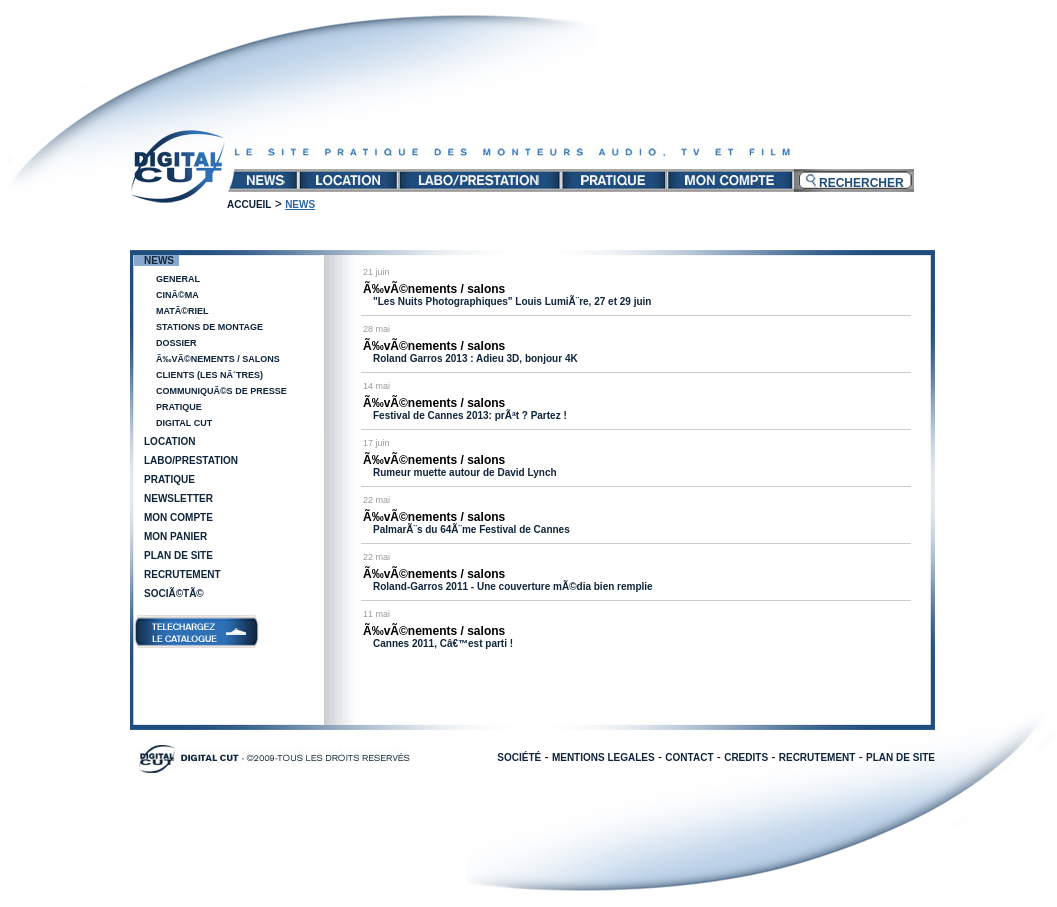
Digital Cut (184, 423)
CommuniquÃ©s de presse (221, 391)
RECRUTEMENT (817, 757)
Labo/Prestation (191, 460)
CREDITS (746, 757)
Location (169, 441)
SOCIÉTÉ (519, 757)
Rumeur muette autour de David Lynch (465, 472)
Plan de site (178, 555)
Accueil (249, 204)
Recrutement (182, 574)
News (159, 260)
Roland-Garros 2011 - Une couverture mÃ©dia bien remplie (513, 586)
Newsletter (178, 498)
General (178, 279)
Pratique (179, 407)
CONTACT (689, 757)
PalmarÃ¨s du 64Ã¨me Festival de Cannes (471, 529)
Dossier (176, 343)
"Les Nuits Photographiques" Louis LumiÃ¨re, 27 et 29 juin (512, 301)
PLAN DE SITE (900, 757)
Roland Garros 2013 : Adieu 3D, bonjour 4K (475, 358)
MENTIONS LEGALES (603, 757)
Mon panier (175, 536)
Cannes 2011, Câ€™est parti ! (443, 643)
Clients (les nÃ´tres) (209, 375)
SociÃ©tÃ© (174, 593)
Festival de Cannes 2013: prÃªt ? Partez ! (470, 415)
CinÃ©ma (177, 295)
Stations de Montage (209, 327)
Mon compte (178, 517)
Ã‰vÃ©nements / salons (218, 359)
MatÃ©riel (182, 311)
